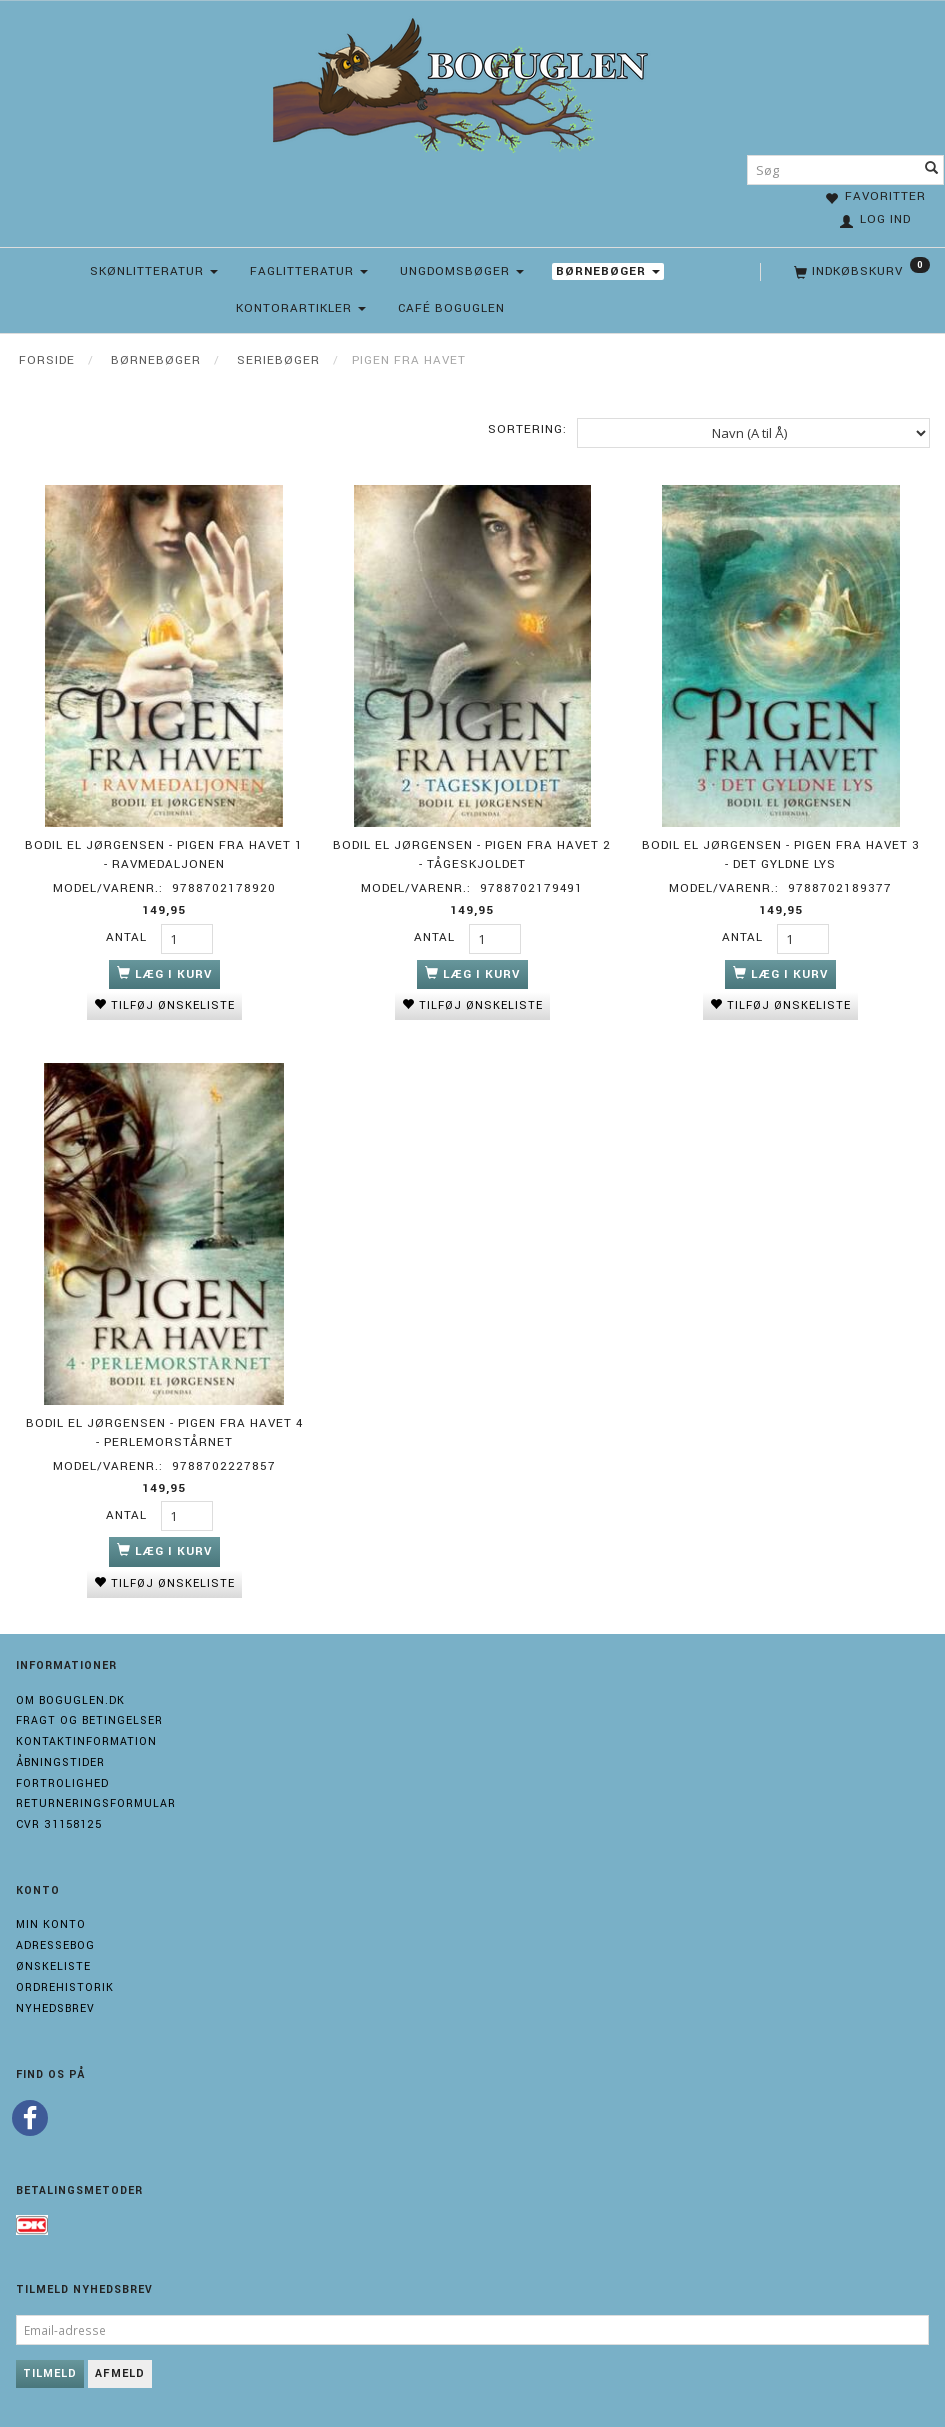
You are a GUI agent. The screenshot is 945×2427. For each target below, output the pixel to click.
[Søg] (932, 170)
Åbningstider (60, 1762)
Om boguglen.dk (70, 1700)
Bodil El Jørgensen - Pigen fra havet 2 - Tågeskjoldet (472, 855)
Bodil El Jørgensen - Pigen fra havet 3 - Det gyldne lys (781, 855)
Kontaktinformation (86, 1741)
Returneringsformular (96, 1803)
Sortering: (527, 429)
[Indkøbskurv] (860, 272)
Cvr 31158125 (59, 1824)
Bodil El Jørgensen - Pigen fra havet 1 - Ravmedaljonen (164, 855)
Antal (128, 937)
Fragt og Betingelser (89, 1720)
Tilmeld (50, 2373)
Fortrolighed (62, 1783)
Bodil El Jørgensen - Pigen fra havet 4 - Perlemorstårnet (164, 1433)
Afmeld (120, 2373)
